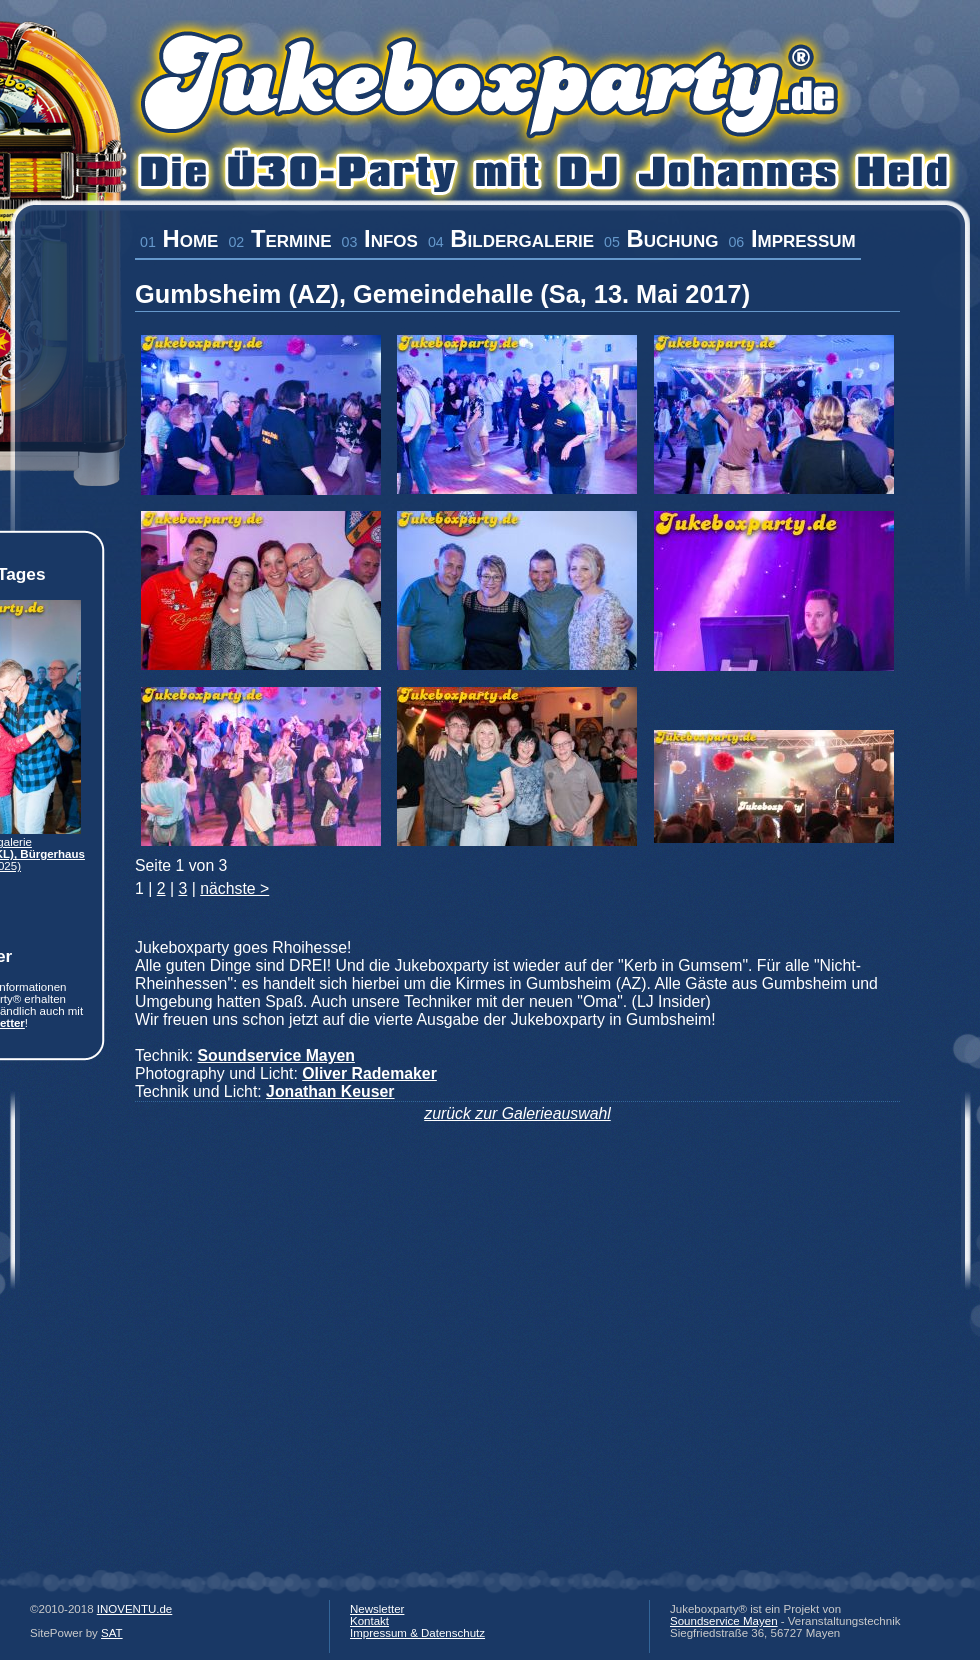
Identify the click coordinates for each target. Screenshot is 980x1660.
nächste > (234, 888)
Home (179, 238)
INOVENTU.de (135, 1609)
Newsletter (377, 1609)
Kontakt (369, 1621)
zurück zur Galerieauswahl (517, 1113)
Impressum (791, 238)
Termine (279, 238)
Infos (380, 238)
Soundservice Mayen (724, 1621)
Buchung (661, 238)
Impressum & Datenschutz (417, 1633)
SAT (112, 1633)
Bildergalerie (511, 238)
